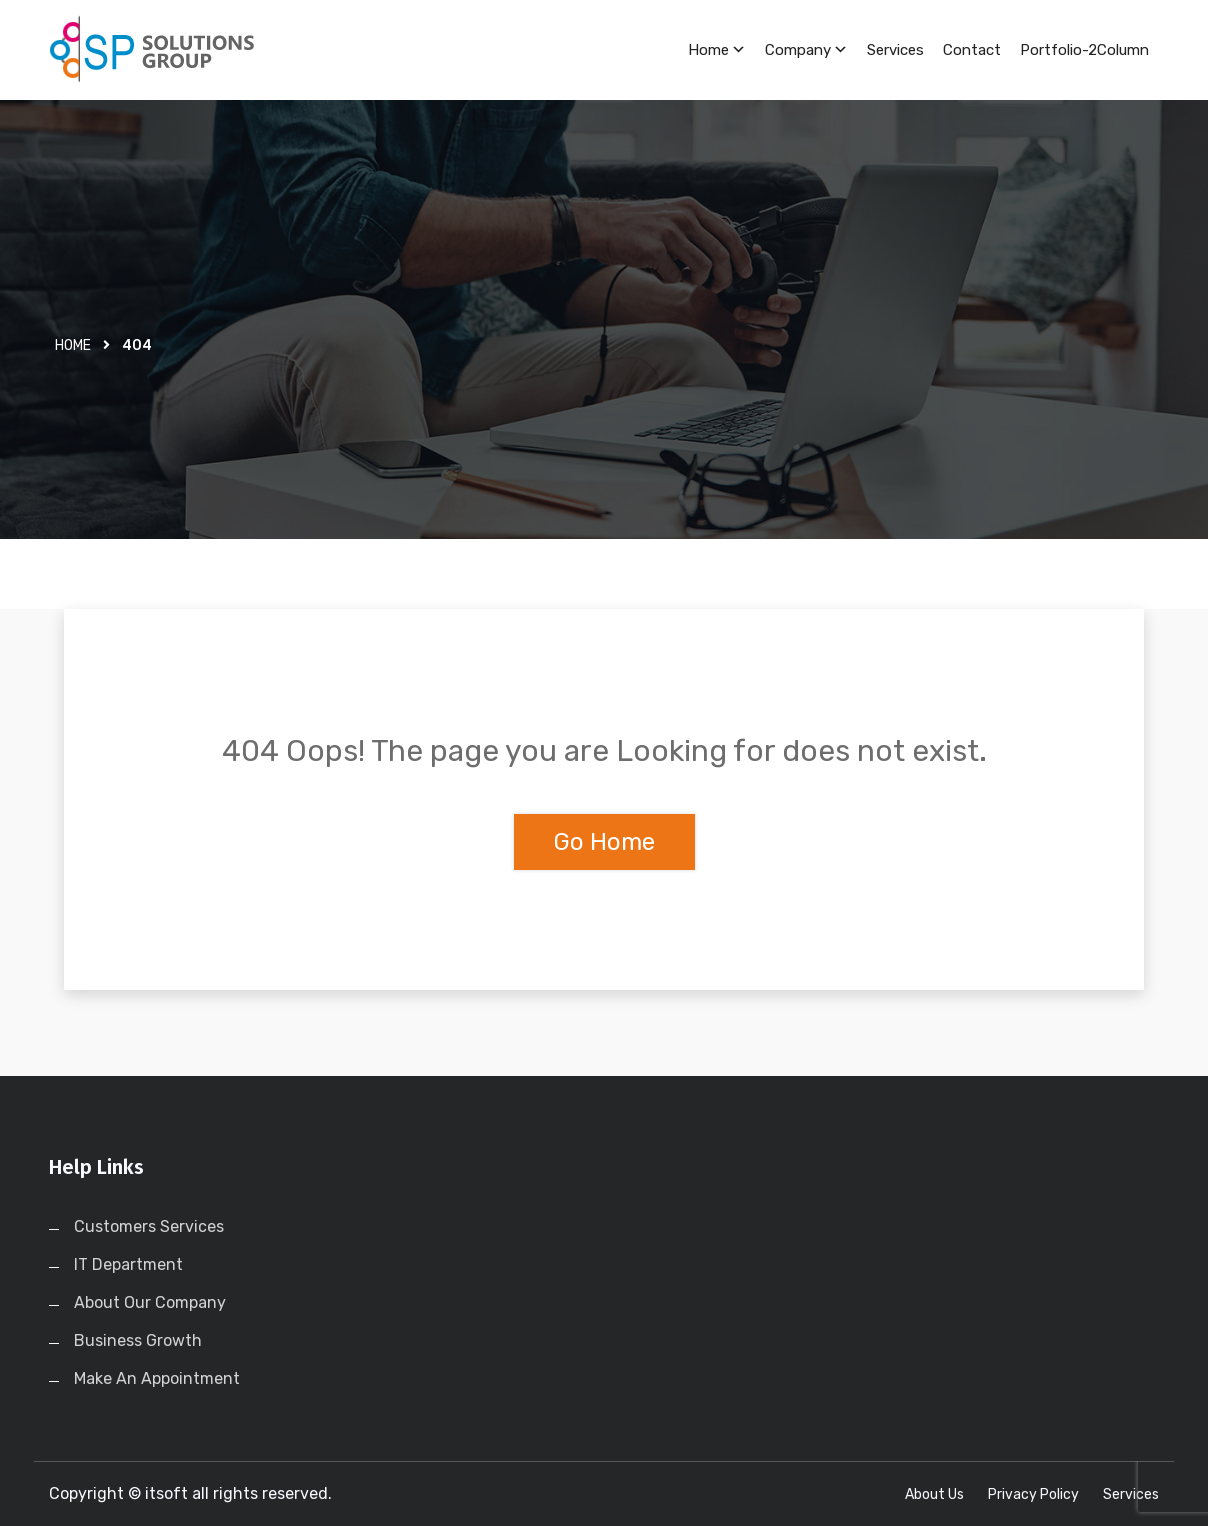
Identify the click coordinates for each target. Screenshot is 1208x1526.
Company (806, 50)
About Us (934, 1494)
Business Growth (138, 1340)
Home (717, 50)
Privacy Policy (1033, 1494)
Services (895, 50)
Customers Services (149, 1226)
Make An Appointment (157, 1378)
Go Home (604, 842)
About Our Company (150, 1302)
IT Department (128, 1264)
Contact (972, 50)
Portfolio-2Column (1084, 50)
